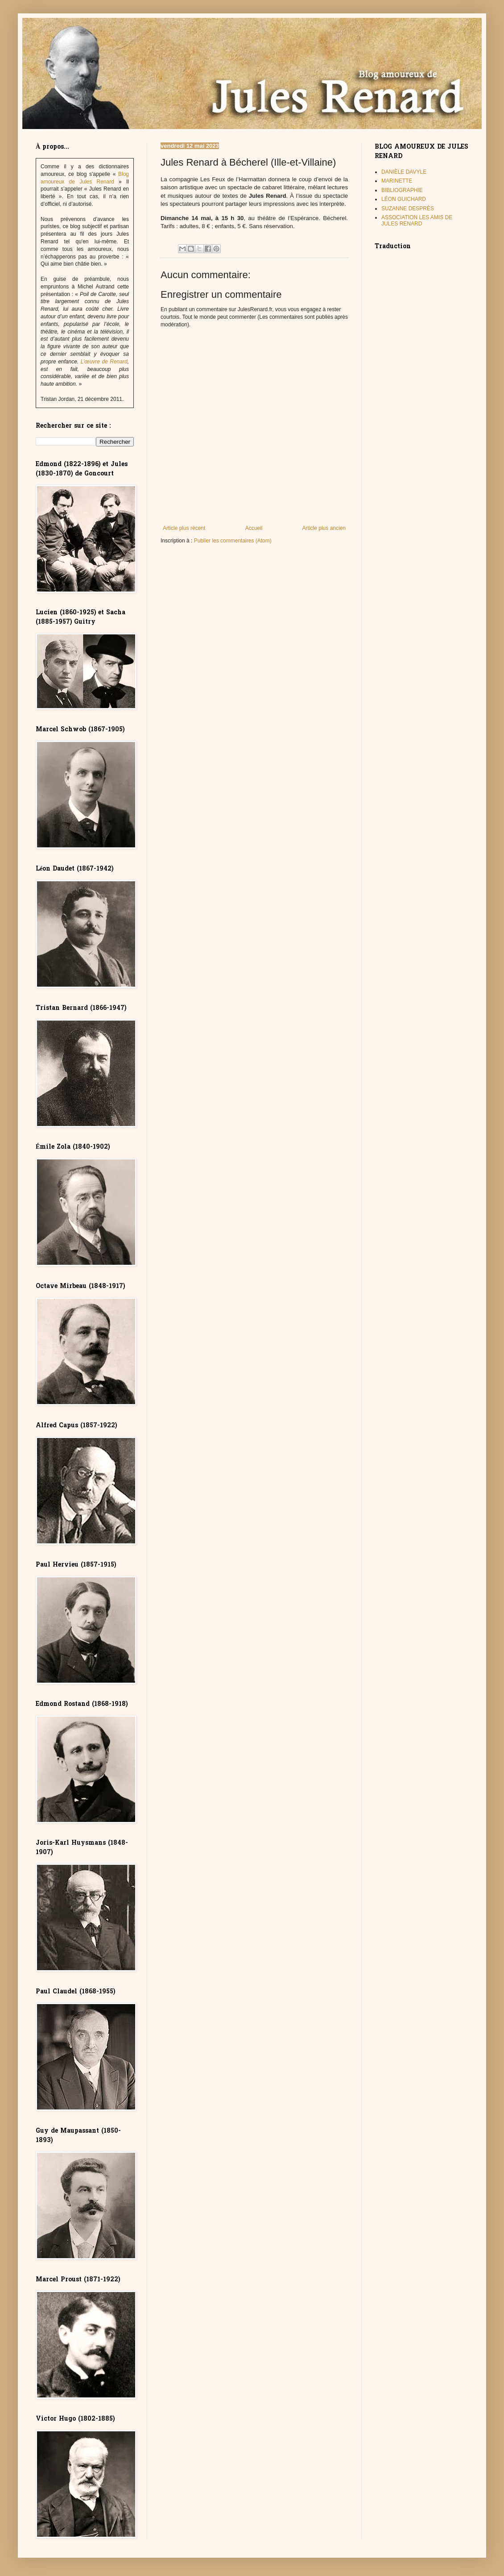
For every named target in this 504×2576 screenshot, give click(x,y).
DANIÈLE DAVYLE (403, 172)
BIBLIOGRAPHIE (402, 190)
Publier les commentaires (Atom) (233, 541)
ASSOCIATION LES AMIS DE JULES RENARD (416, 220)
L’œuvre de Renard (104, 361)
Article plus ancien (324, 528)
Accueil (254, 528)
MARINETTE (396, 181)
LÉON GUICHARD (403, 199)
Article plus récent (184, 528)
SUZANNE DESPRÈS (407, 208)
